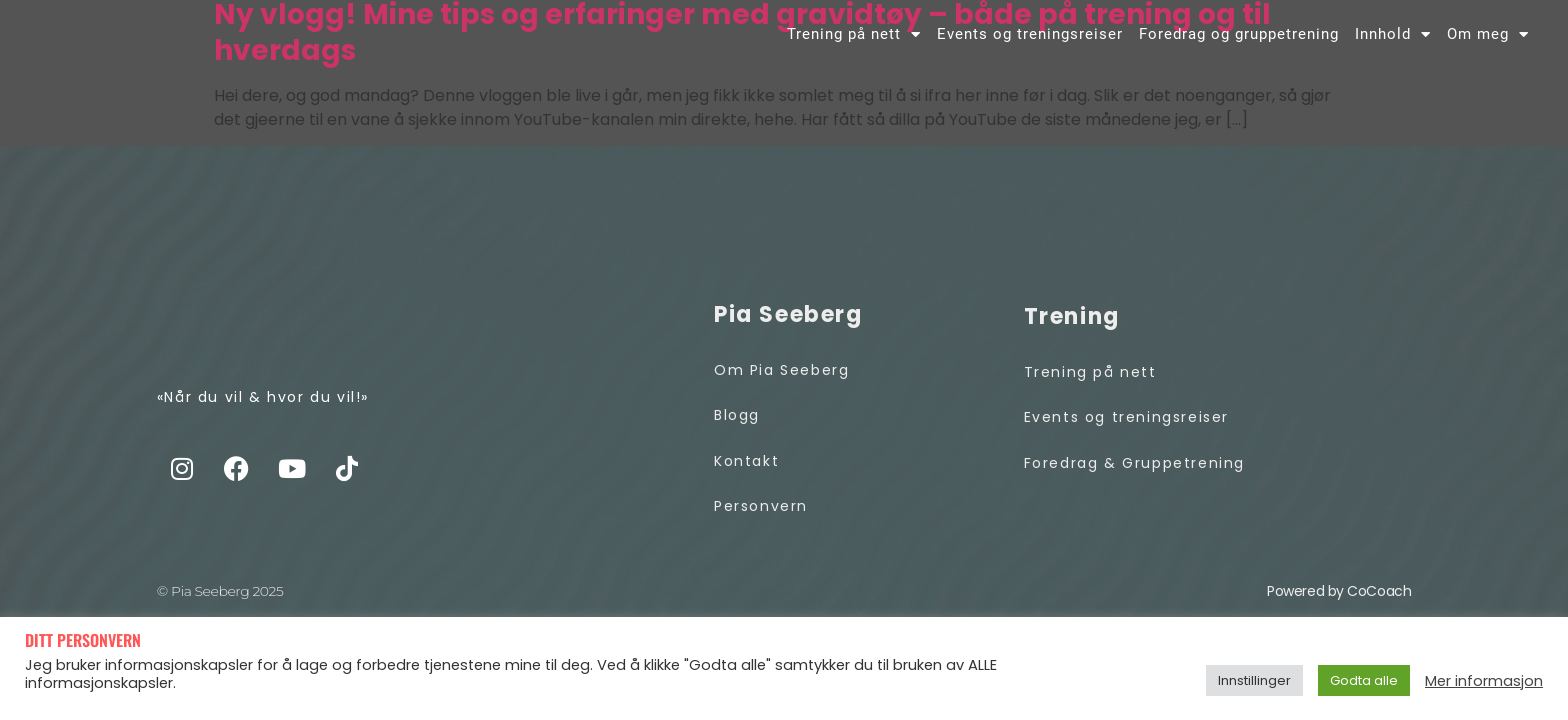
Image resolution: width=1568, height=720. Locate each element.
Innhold (1393, 46)
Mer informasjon (1484, 681)
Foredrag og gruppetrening (1239, 47)
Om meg (1488, 46)
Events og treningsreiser (1030, 47)
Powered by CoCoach (1339, 615)
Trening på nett (854, 46)
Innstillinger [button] (1254, 680)
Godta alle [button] (1364, 680)
